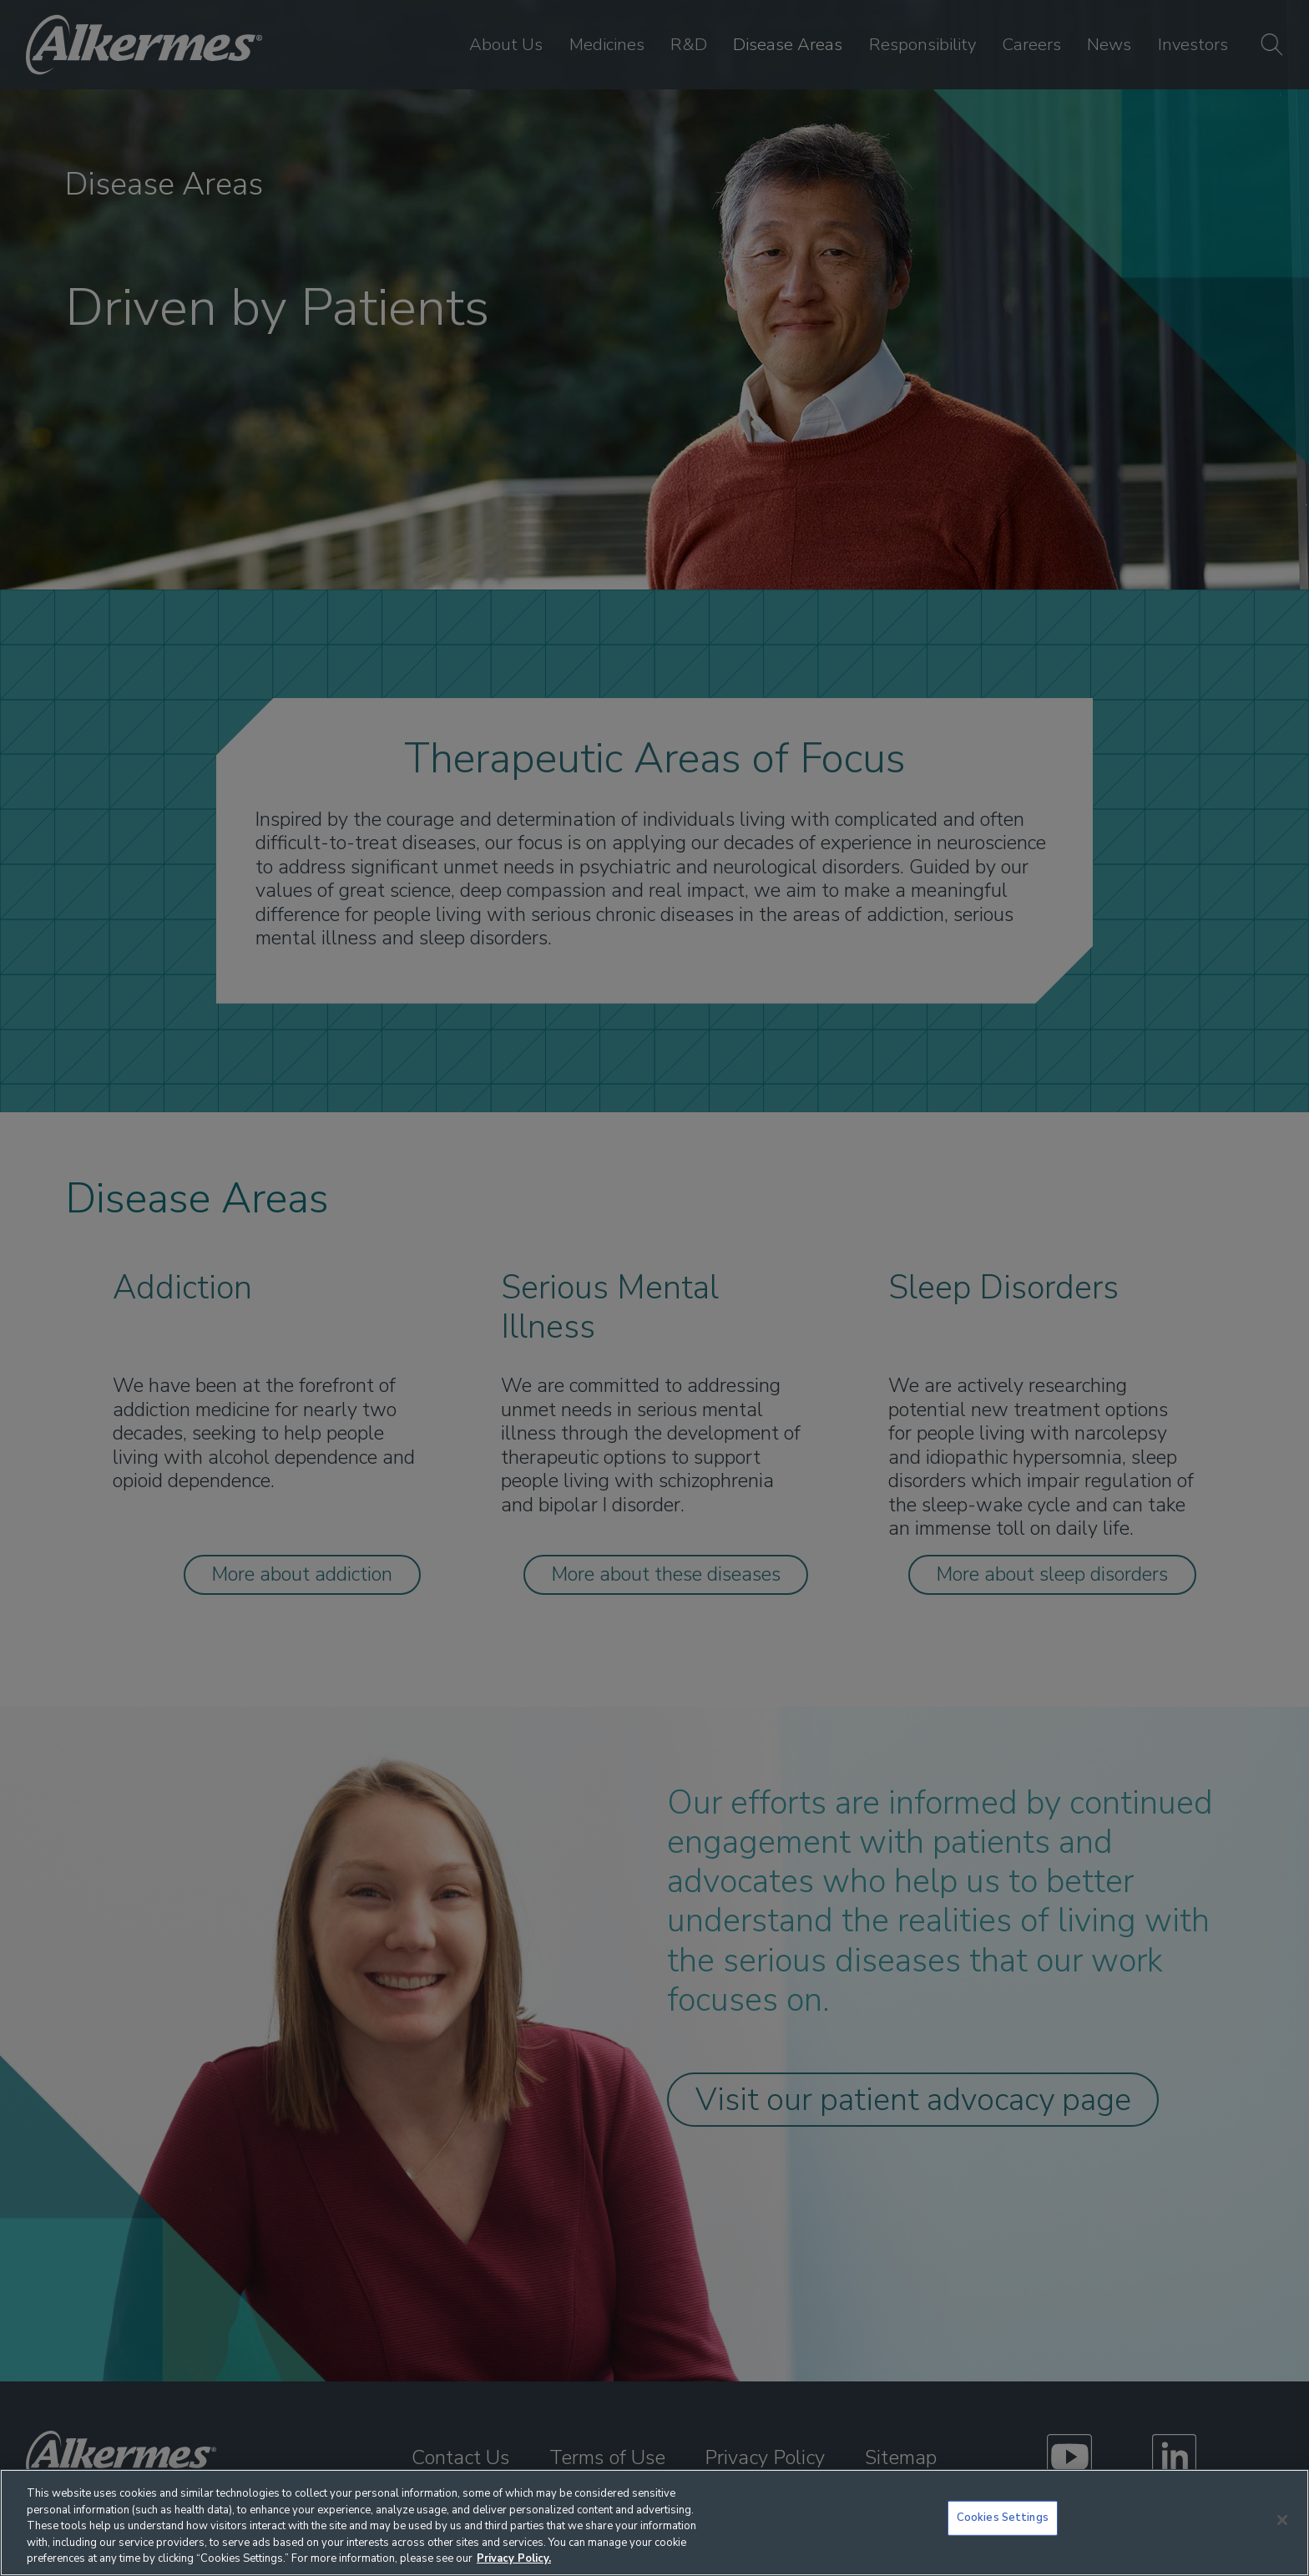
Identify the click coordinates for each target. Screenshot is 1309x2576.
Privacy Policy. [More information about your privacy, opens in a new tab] (514, 2558)
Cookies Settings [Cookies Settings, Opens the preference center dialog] (1003, 2517)
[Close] (1282, 2520)
